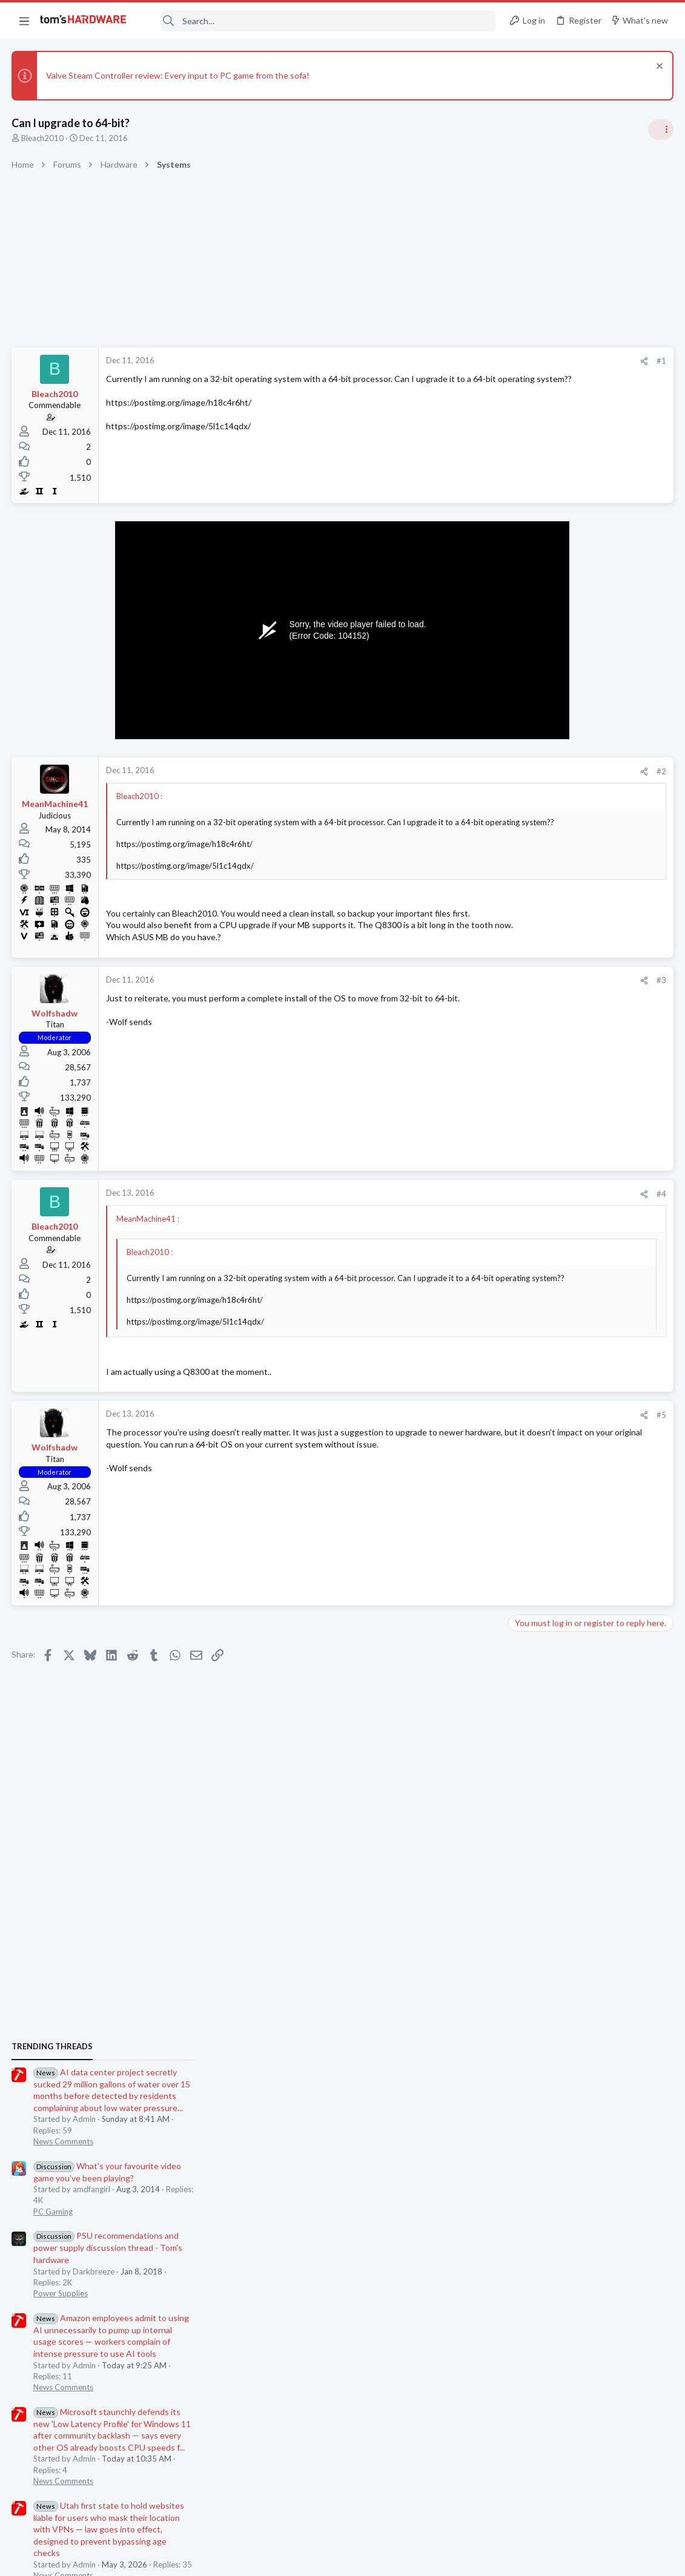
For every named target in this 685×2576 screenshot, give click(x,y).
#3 (467, 1003)
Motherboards (539, 1820)
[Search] (320, 20)
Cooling (526, 1419)
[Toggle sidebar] (660, 129)
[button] (24, 20)
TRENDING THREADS (531, 717)
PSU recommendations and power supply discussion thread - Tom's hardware (587, 918)
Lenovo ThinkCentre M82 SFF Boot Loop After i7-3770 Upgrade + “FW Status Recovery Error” (589, 1455)
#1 (467, 361)
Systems (528, 1690)
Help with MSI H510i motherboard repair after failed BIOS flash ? (592, 1786)
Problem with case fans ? (578, 1396)
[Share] (450, 361)
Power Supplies (540, 964)
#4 (467, 1217)
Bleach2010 (43, 138)
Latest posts (520, 1370)
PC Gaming (532, 881)
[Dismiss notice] (657, 67)
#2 (467, 771)
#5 (467, 1438)
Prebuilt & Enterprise (549, 1490)
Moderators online (535, 1851)
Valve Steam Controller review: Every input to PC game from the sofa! (178, 75)
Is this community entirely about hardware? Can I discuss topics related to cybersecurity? (593, 1585)
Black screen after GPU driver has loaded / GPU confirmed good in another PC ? (588, 1656)
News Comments (543, 812)
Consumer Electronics (551, 1548)
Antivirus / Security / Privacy (562, 1619)
